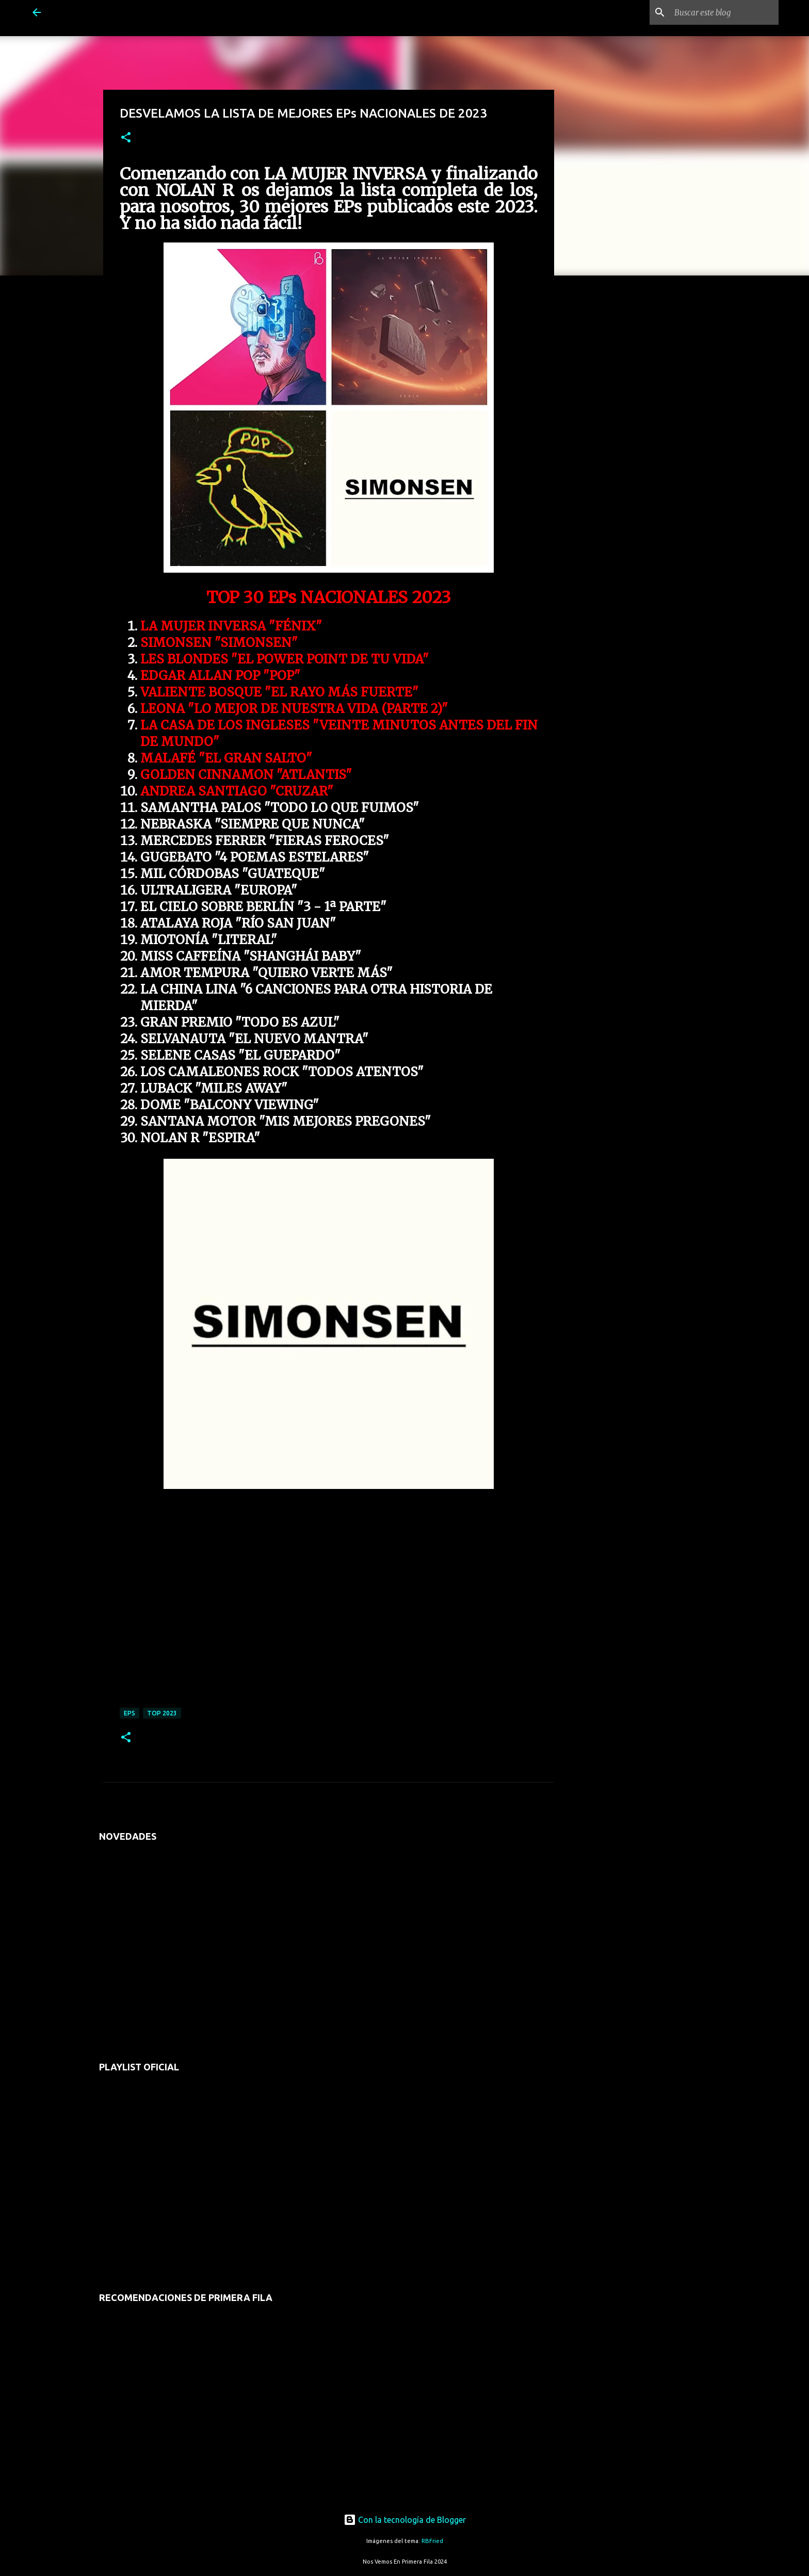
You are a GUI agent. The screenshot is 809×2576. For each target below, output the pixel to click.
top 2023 (162, 1713)
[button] (126, 138)
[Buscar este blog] (724, 12)
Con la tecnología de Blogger (405, 2519)
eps (129, 1713)
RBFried (432, 2541)
